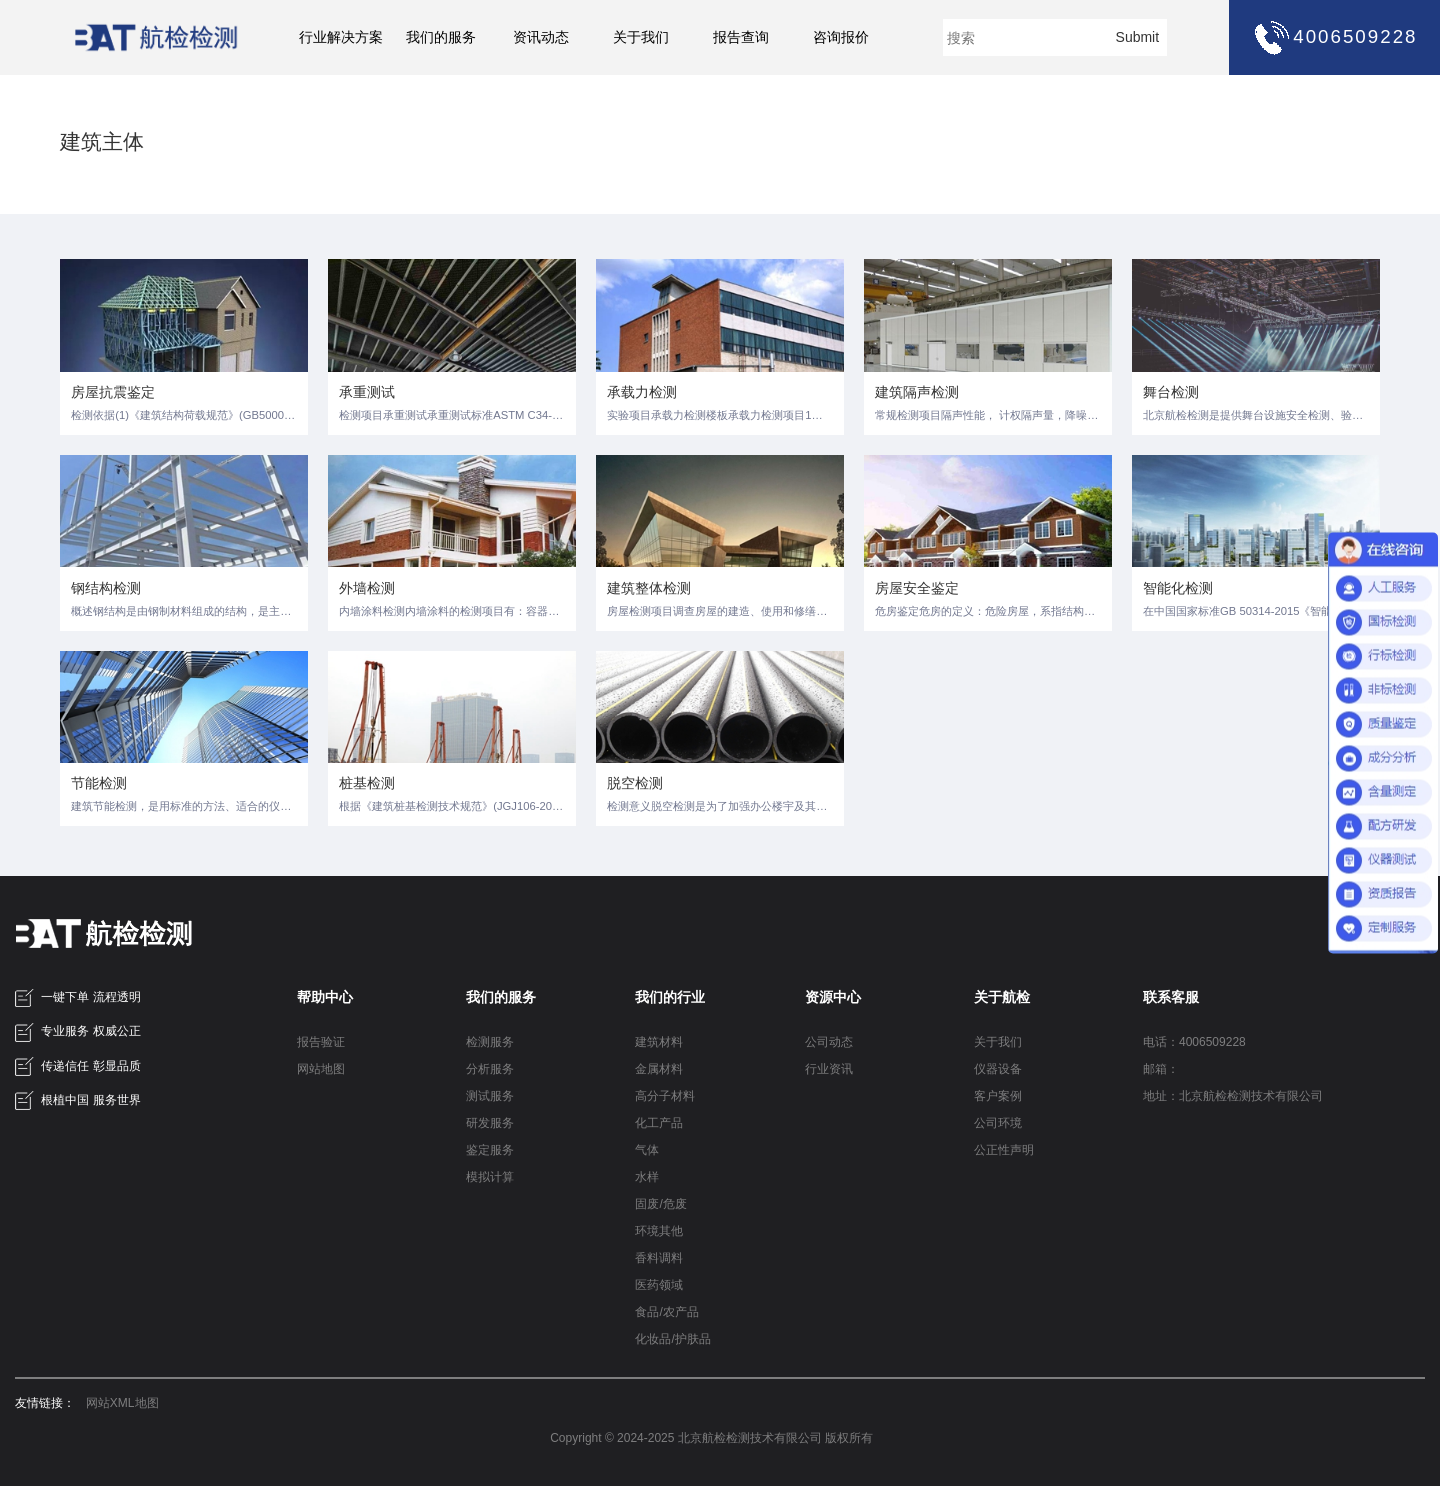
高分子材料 (665, 1096)
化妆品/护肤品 (672, 1339)
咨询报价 (841, 37)
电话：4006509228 (1194, 1042)
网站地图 (321, 1069)
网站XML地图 (122, 1403)
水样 (647, 1177)
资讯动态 (541, 37)
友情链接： (45, 1403)
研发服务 (490, 1123)
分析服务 (490, 1069)
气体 (647, 1150)
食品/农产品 (666, 1312)
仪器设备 (998, 1069)
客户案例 (998, 1096)
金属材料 (659, 1069)
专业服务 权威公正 (78, 1032)
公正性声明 (1004, 1150)
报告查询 (741, 37)
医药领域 (659, 1285)
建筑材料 (659, 1042)
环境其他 (659, 1231)
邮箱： (1161, 1069)
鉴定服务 (490, 1150)
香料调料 (659, 1258)
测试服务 (490, 1096)
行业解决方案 (341, 37)
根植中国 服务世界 (78, 1100)
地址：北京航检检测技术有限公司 (1233, 1096)
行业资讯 (829, 1069)
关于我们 (641, 37)
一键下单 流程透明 (78, 998)
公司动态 (829, 1042)
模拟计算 (490, 1177)
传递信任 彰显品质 (78, 1066)
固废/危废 (660, 1204)
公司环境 (998, 1123)
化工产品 (659, 1123)
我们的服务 (441, 37)
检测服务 (490, 1042)
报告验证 (321, 1042)
